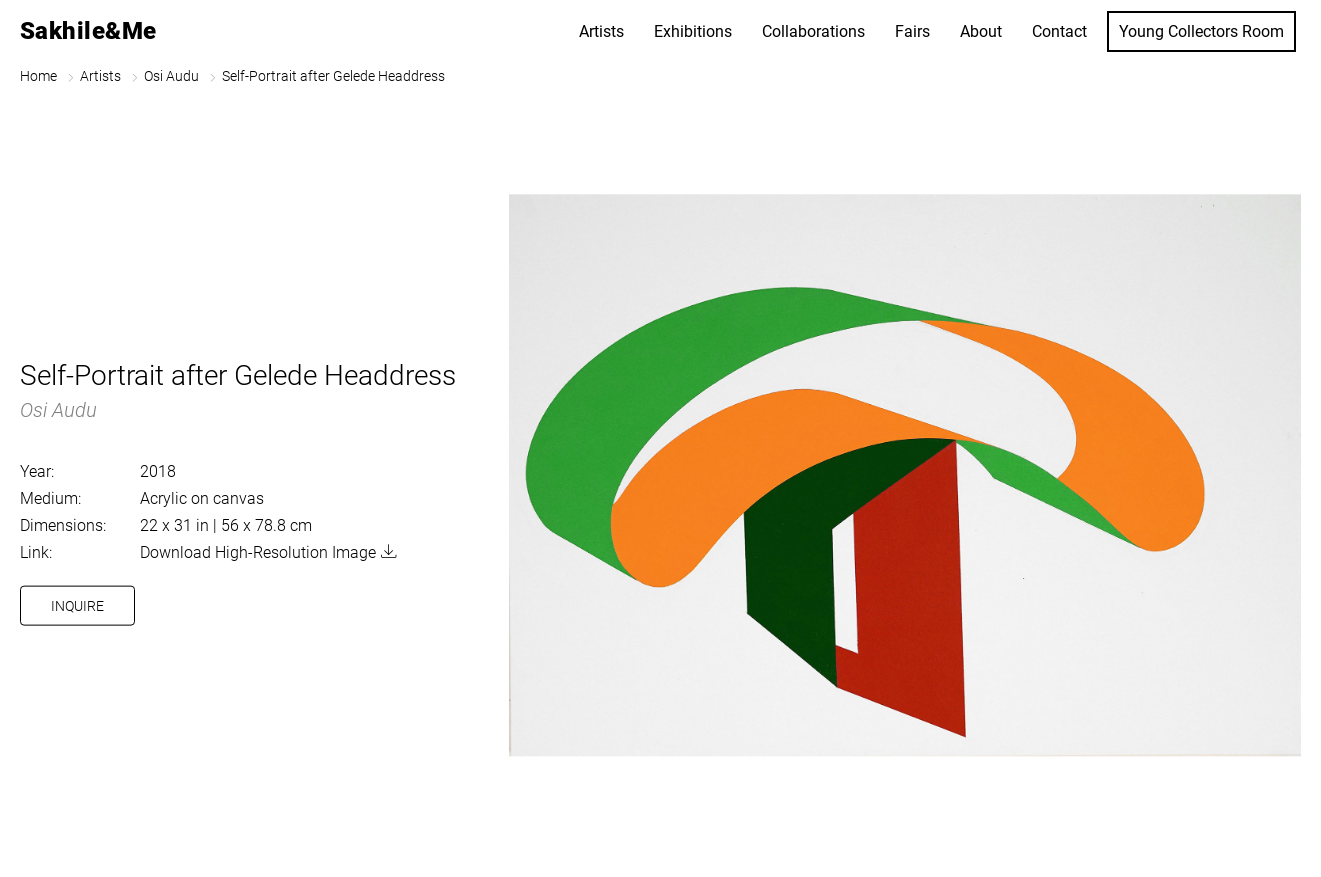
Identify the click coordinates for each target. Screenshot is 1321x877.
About (981, 31)
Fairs (912, 31)
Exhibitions (693, 31)
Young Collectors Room (1201, 31)
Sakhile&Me (88, 31)
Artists (601, 31)
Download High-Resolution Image (258, 552)
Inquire (77, 606)
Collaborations (813, 31)
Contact (1059, 31)
